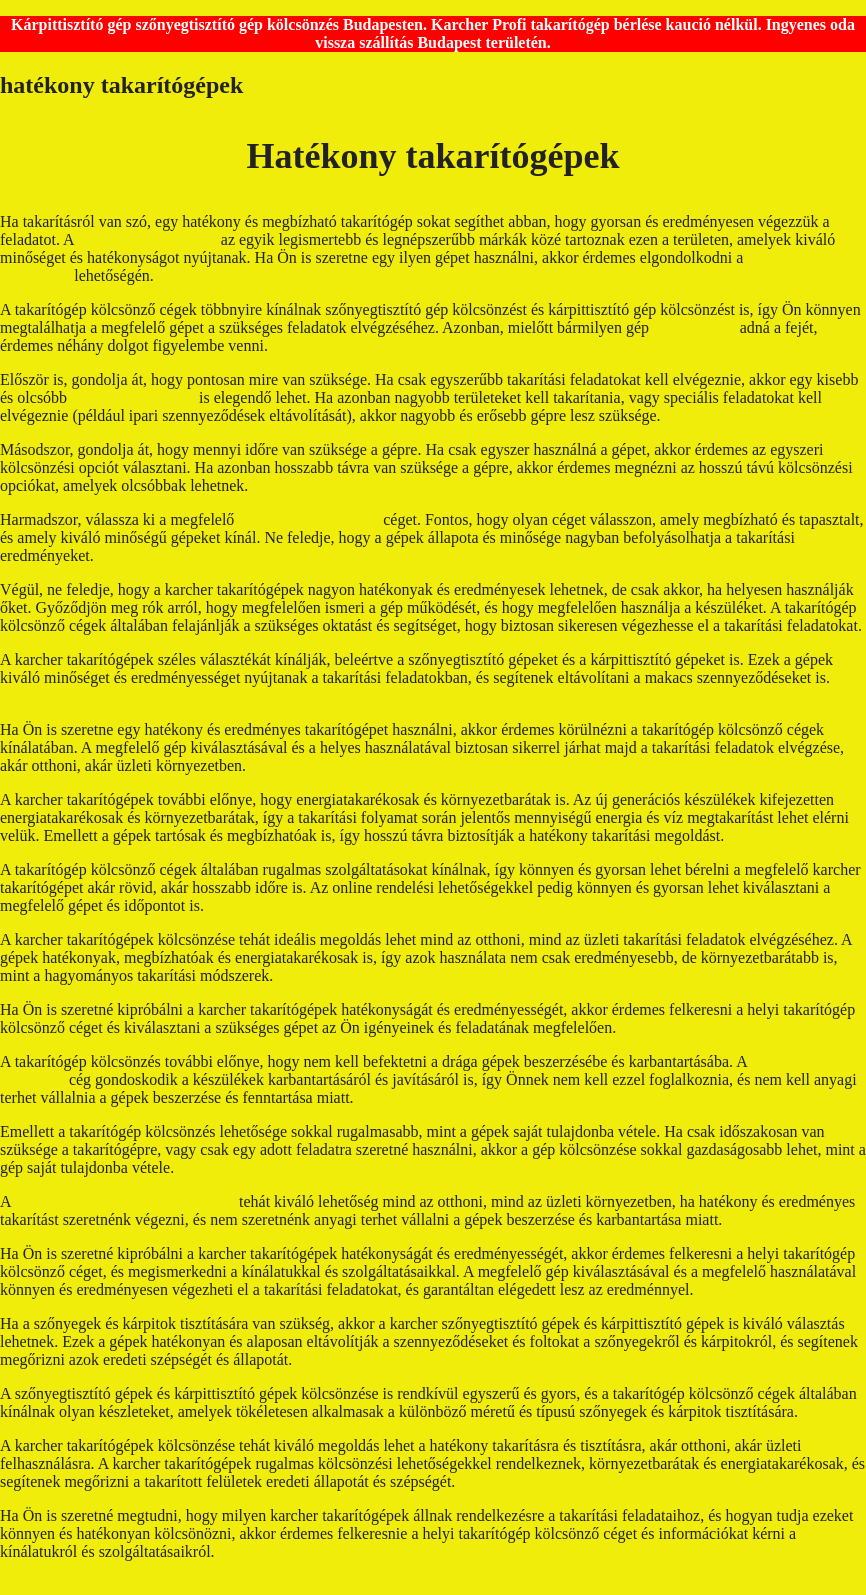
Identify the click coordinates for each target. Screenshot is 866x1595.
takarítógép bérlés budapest (87, 695)
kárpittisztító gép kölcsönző (340, 485)
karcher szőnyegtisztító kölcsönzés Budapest (351, 905)
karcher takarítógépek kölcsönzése (127, 1201)
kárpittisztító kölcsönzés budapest (567, 1481)
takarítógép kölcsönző (308, 519)
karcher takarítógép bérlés (261, 1167)
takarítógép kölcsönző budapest (373, 345)
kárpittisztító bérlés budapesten (597, 905)
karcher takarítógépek (147, 239)
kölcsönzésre (694, 327)
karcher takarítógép (133, 397)
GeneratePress (425, 1585)
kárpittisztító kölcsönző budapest (453, 1167)
